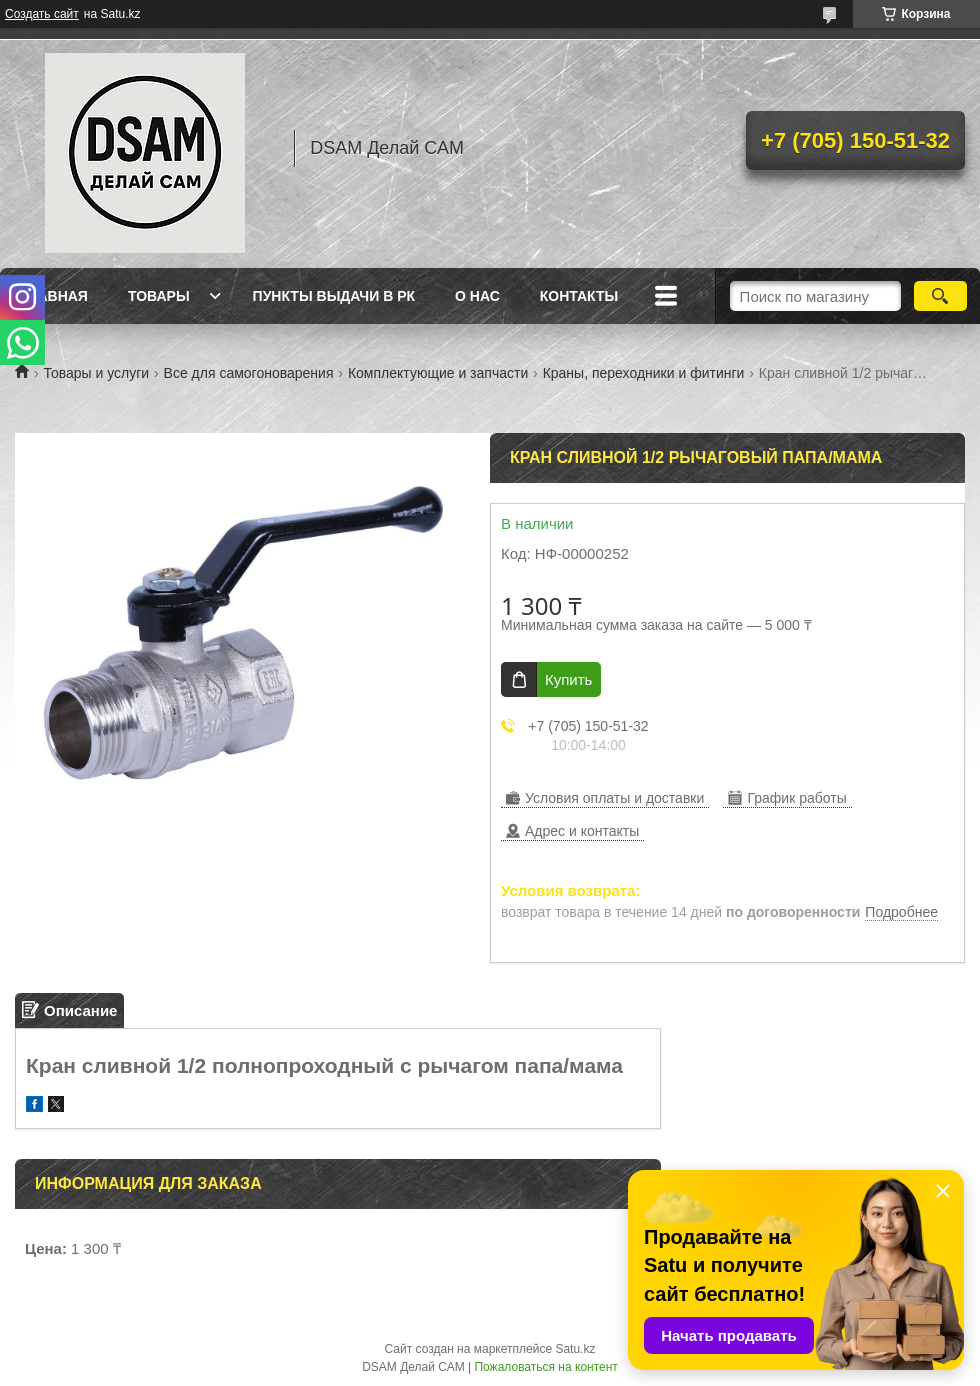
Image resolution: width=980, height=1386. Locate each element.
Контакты (579, 296)
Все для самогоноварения (249, 373)
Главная (54, 296)
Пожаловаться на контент (545, 1367)
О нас (477, 296)
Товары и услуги (96, 373)
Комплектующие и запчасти (438, 373)
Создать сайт (42, 14)
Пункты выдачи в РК (334, 296)
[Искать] (940, 296)
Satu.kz (575, 1349)
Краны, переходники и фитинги (644, 373)
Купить (568, 679)
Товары (159, 296)
